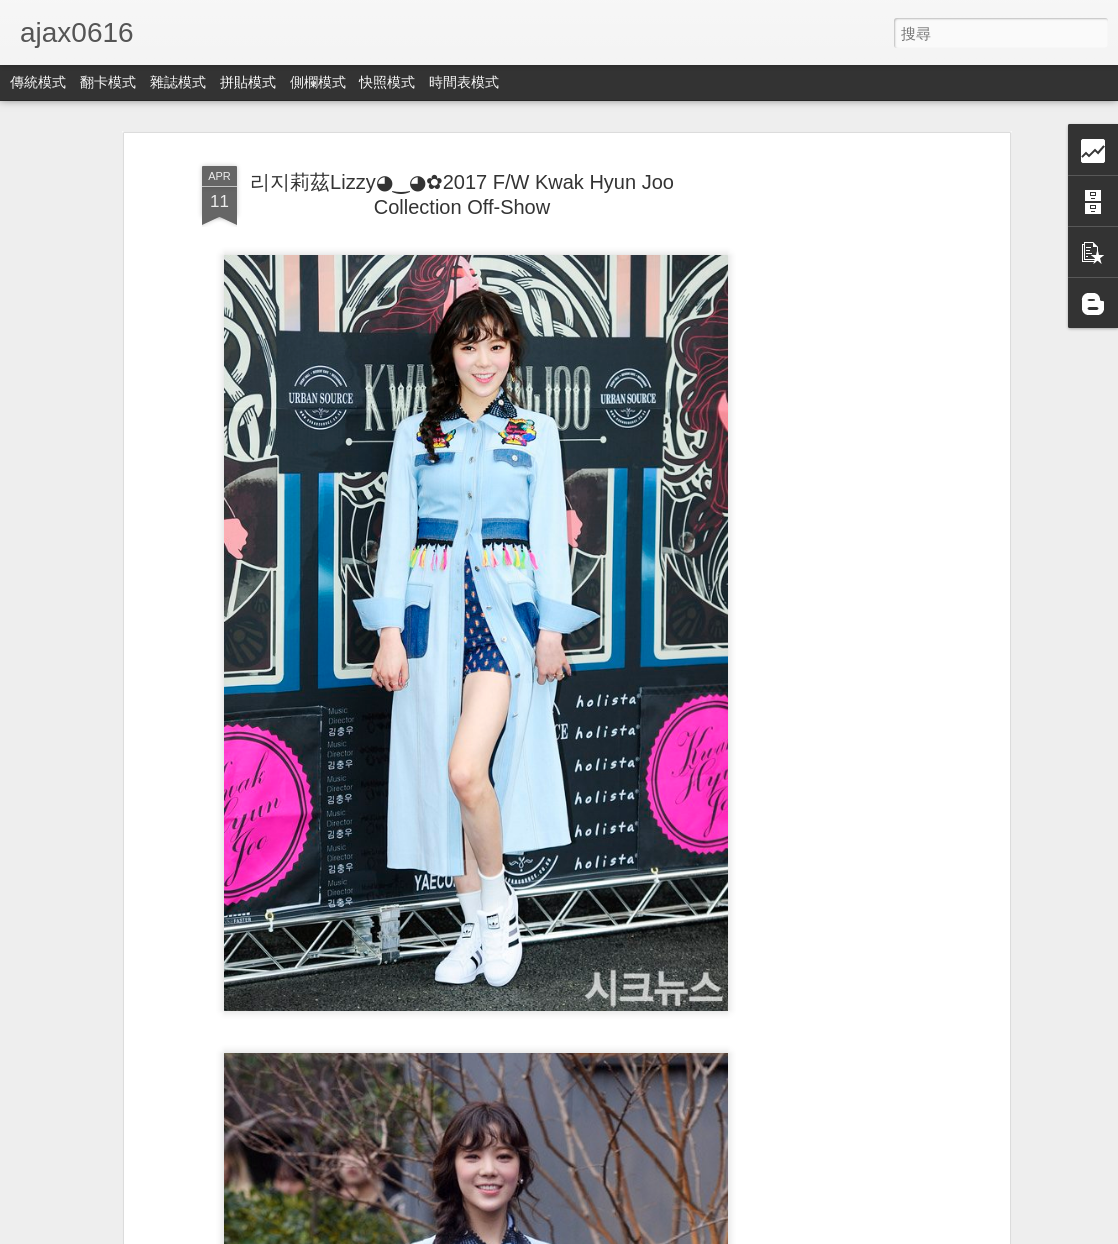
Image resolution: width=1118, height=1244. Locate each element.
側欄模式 (318, 82)
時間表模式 (464, 82)
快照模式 (387, 82)
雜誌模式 (178, 82)
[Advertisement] (832, 471)
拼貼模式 (248, 82)
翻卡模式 (108, 82)
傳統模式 (38, 82)
